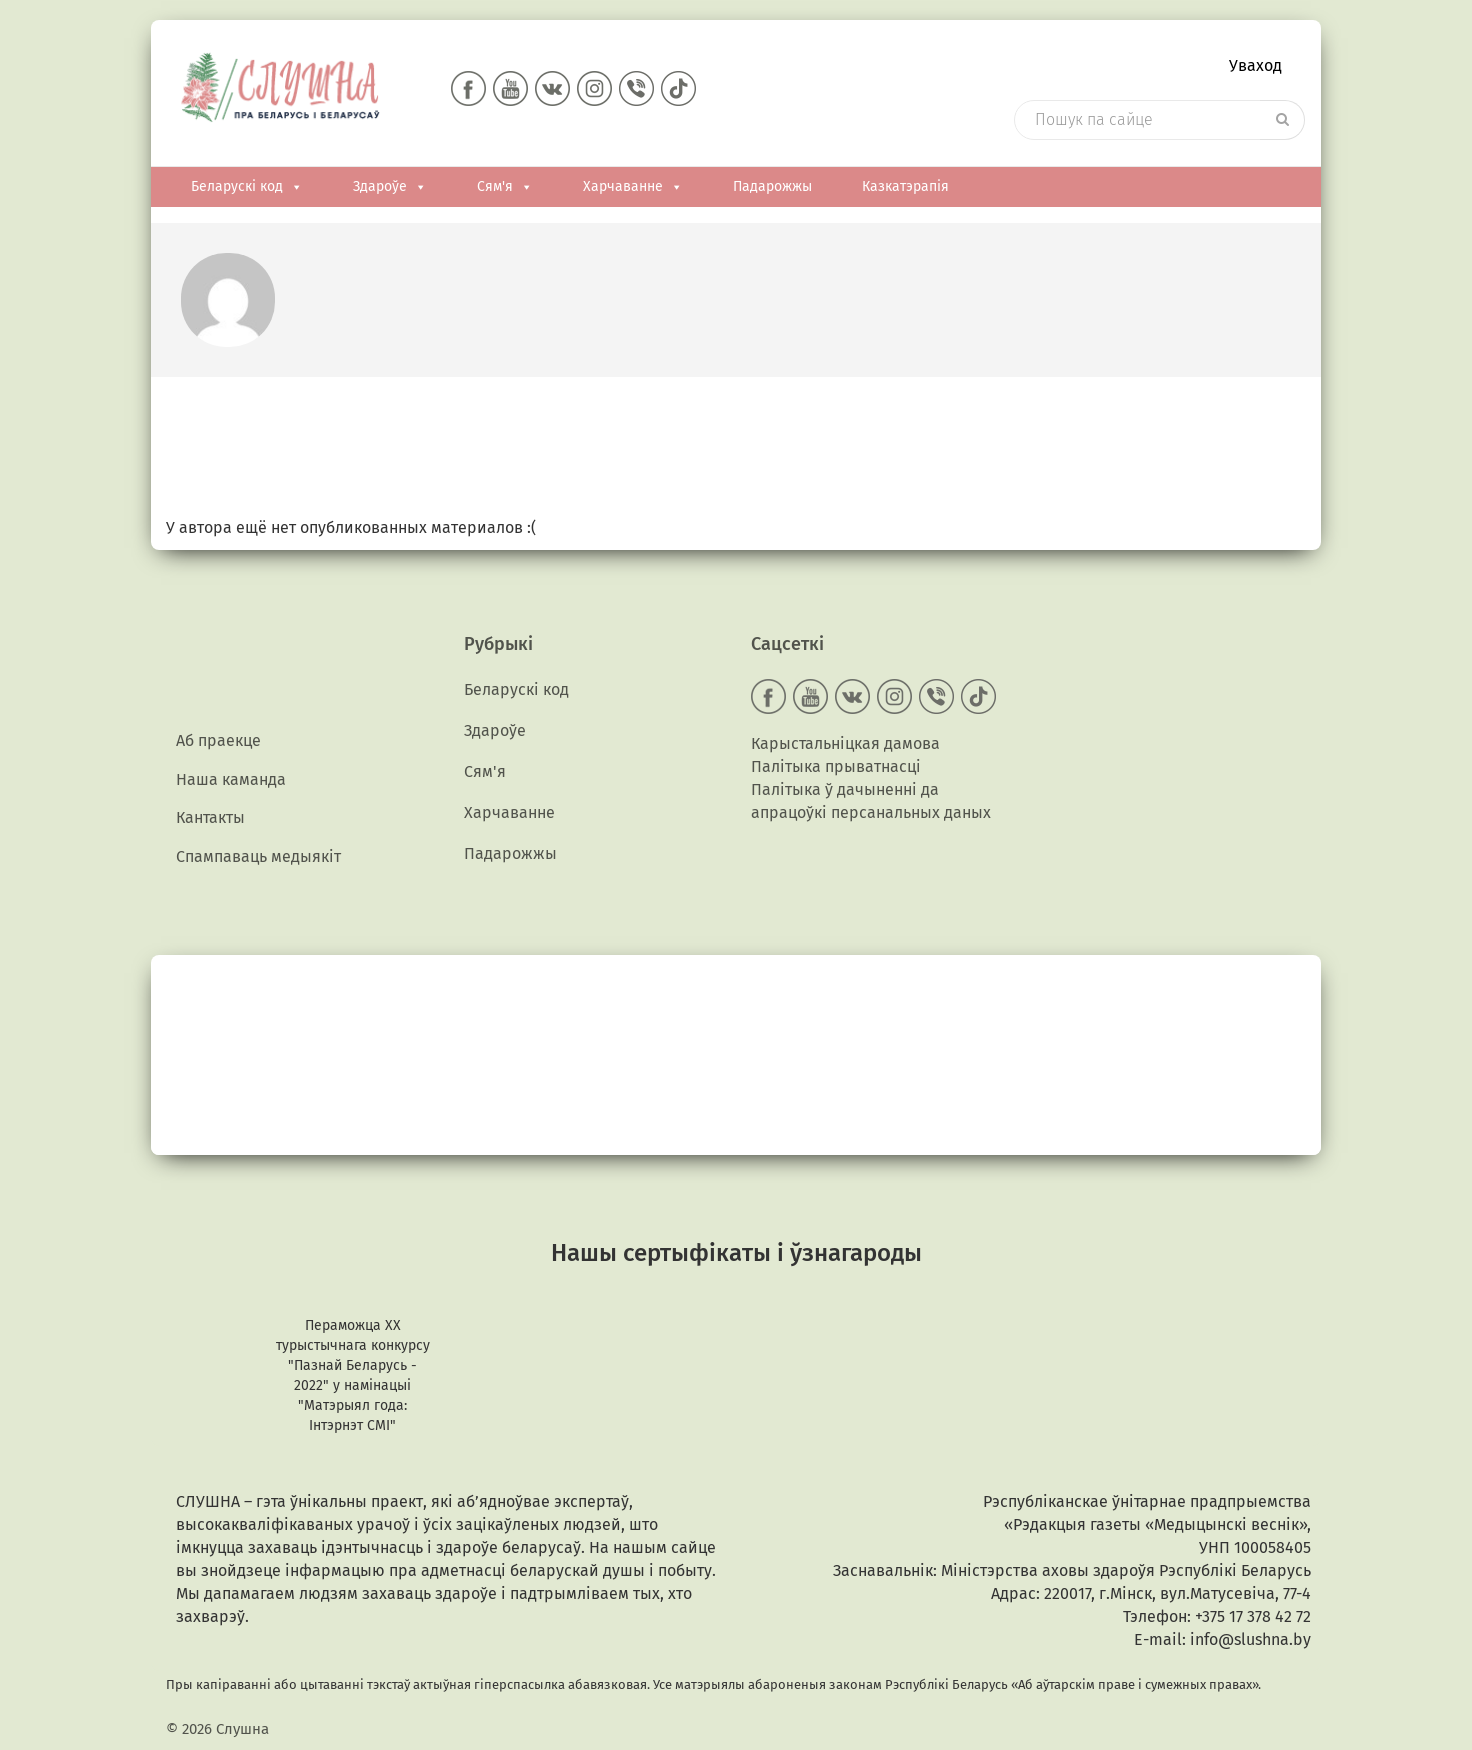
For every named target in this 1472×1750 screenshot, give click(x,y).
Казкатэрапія (905, 186)
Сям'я (505, 186)
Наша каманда (231, 779)
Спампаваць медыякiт (258, 856)
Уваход (1255, 65)
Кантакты (210, 817)
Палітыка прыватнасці (836, 766)
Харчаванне (633, 186)
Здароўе (390, 186)
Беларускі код (247, 186)
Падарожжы (772, 186)
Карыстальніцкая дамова (845, 743)
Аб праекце (218, 740)
